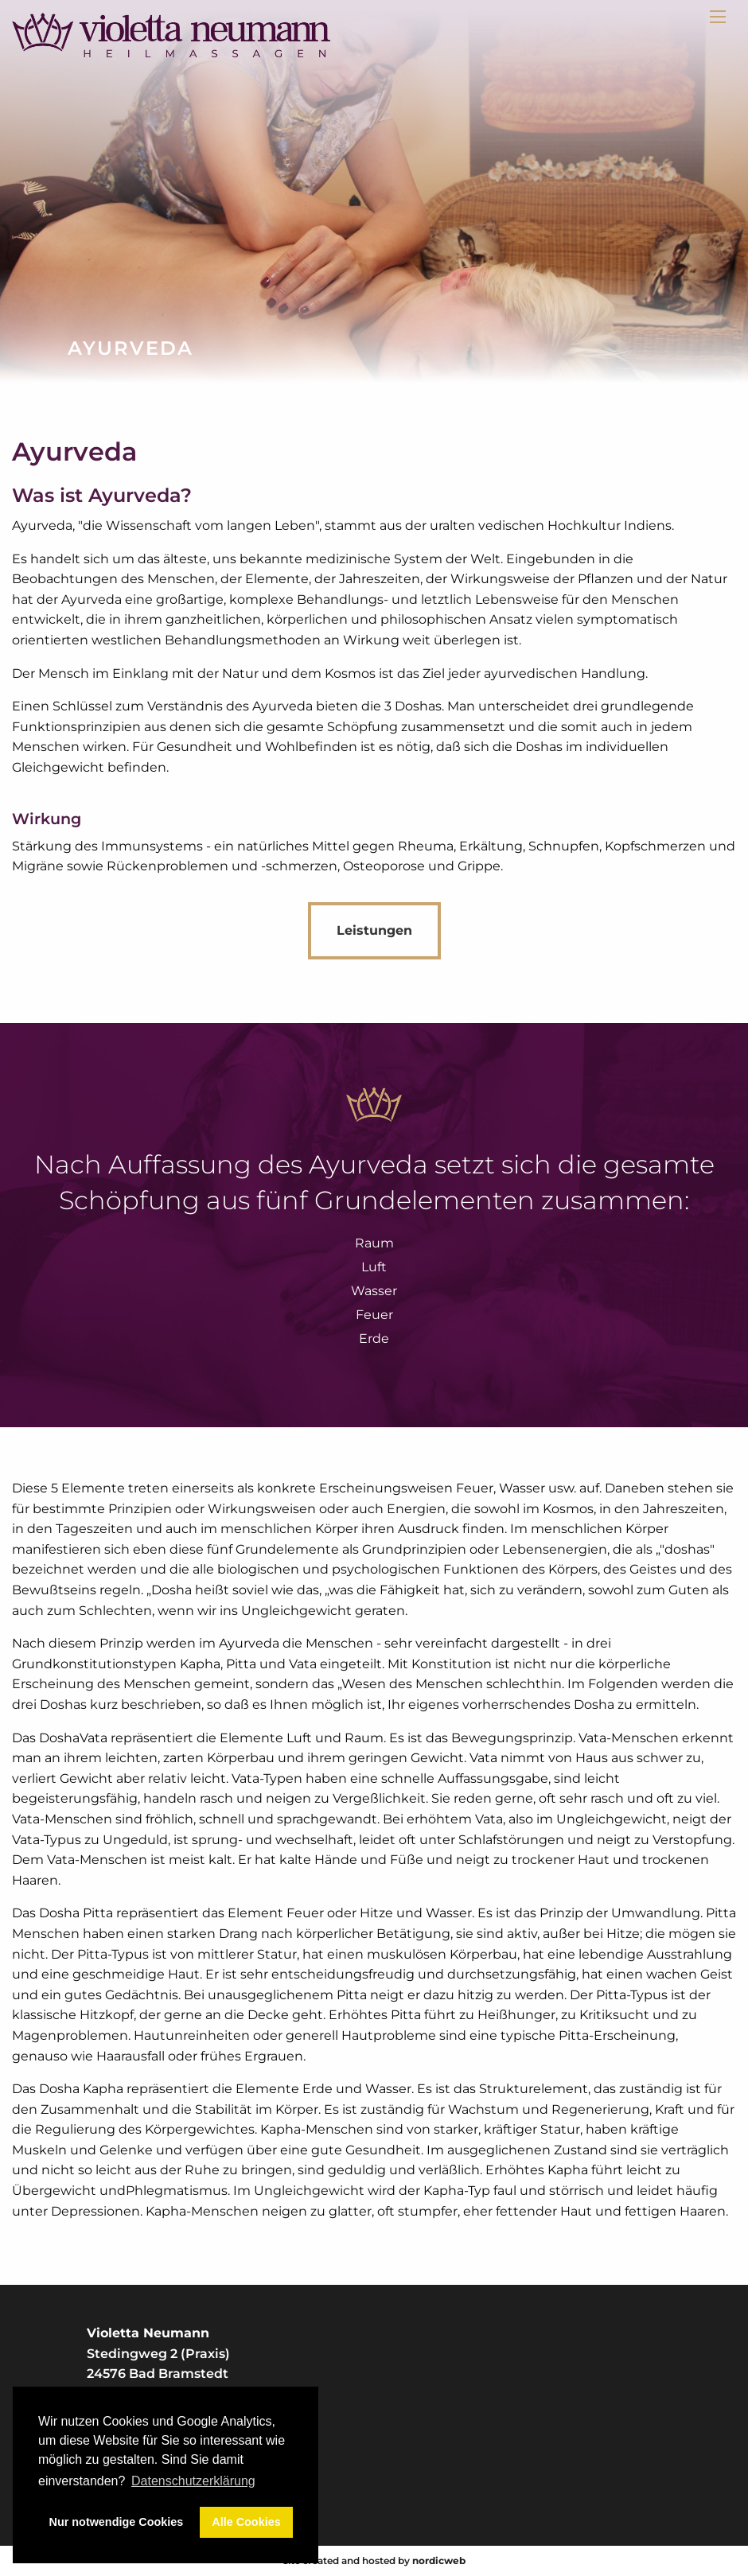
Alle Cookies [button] (246, 2522)
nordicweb (439, 2560)
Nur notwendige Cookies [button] (116, 2522)
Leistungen (374, 930)
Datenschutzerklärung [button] (193, 2481)
